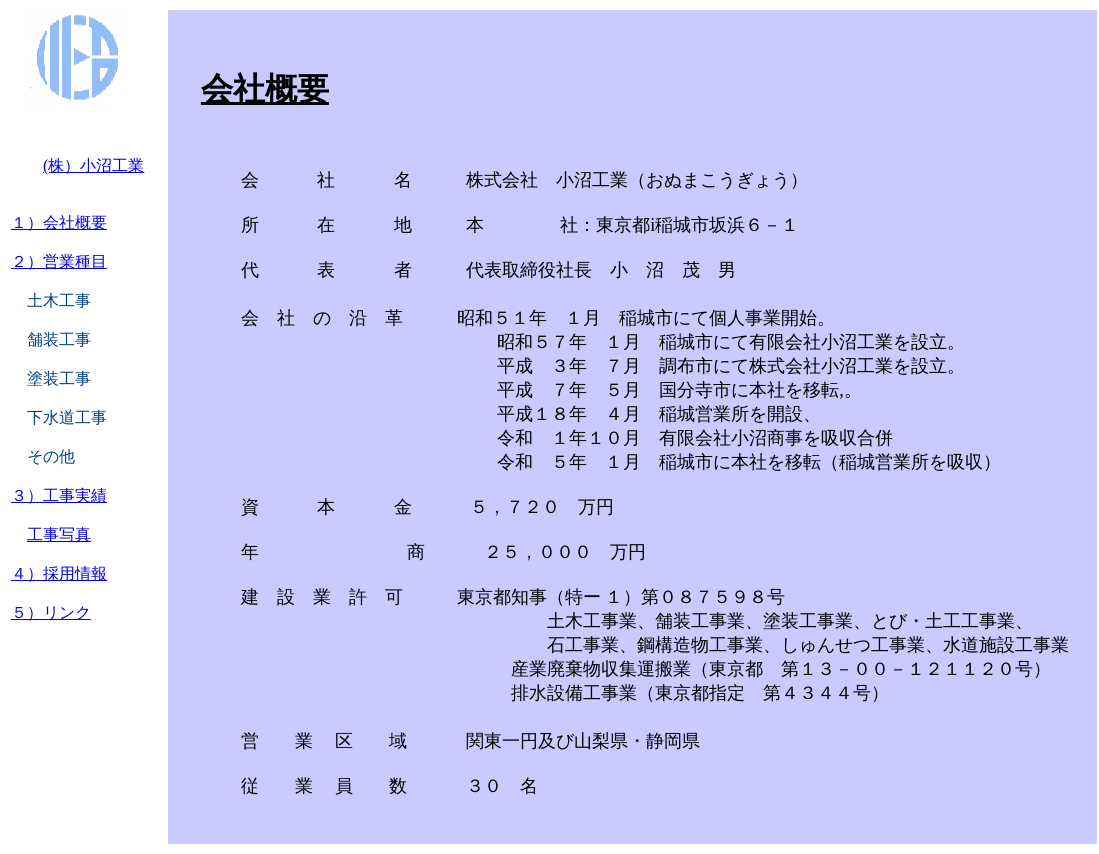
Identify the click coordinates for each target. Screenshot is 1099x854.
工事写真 (59, 534)
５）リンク (51, 612)
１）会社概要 (59, 222)
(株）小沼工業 (93, 165)
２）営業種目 (59, 261)
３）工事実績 (59, 495)
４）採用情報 (59, 573)
